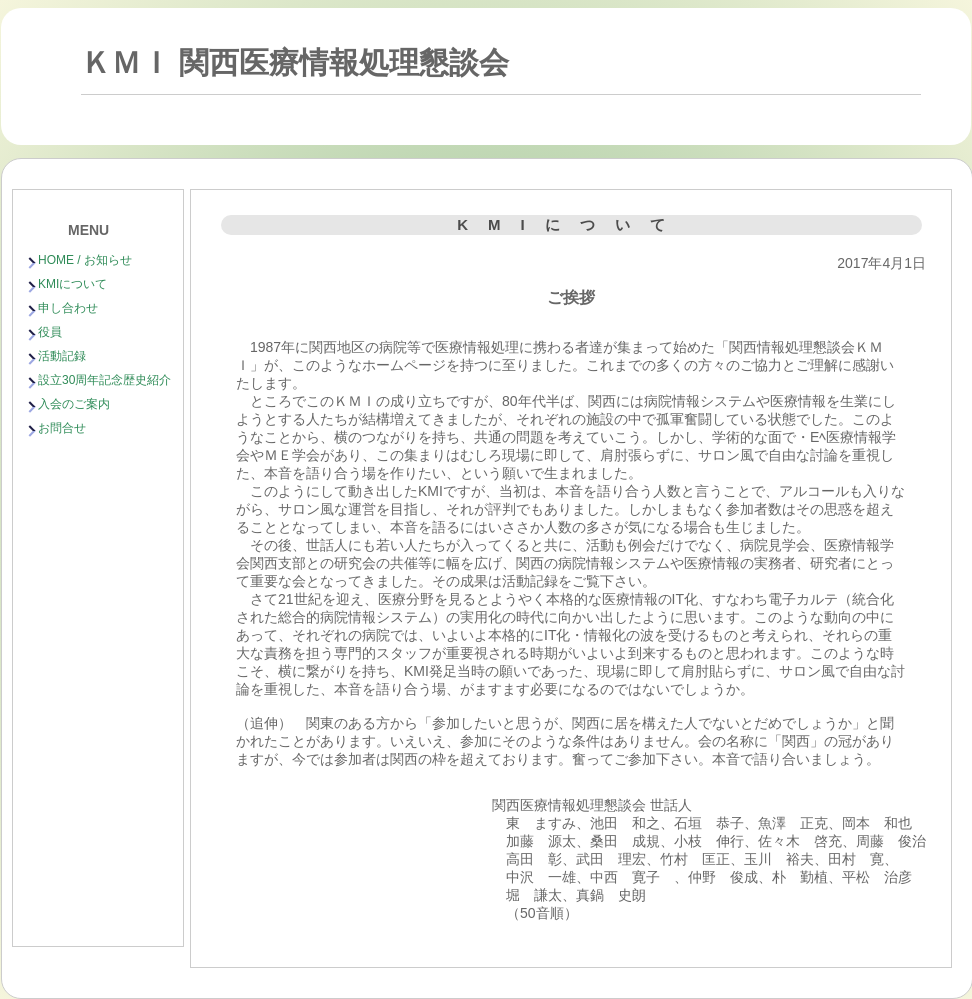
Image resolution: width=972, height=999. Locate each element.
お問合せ (62, 428)
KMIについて (72, 284)
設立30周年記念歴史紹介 (104, 380)
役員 (50, 332)
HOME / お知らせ (85, 260)
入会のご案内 (74, 404)
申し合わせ (68, 308)
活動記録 (62, 356)
